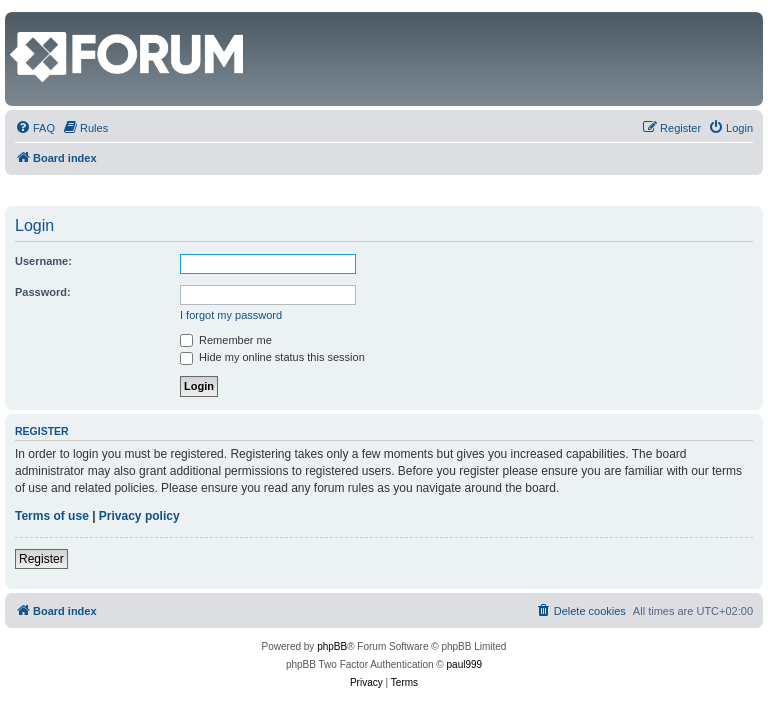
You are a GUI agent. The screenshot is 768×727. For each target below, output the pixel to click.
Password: (43, 292)
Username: (43, 261)
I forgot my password (231, 315)
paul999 (465, 664)
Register (41, 559)
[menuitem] (35, 128)
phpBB (332, 646)
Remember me (226, 340)
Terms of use (52, 516)
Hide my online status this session (272, 357)
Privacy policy (139, 516)
